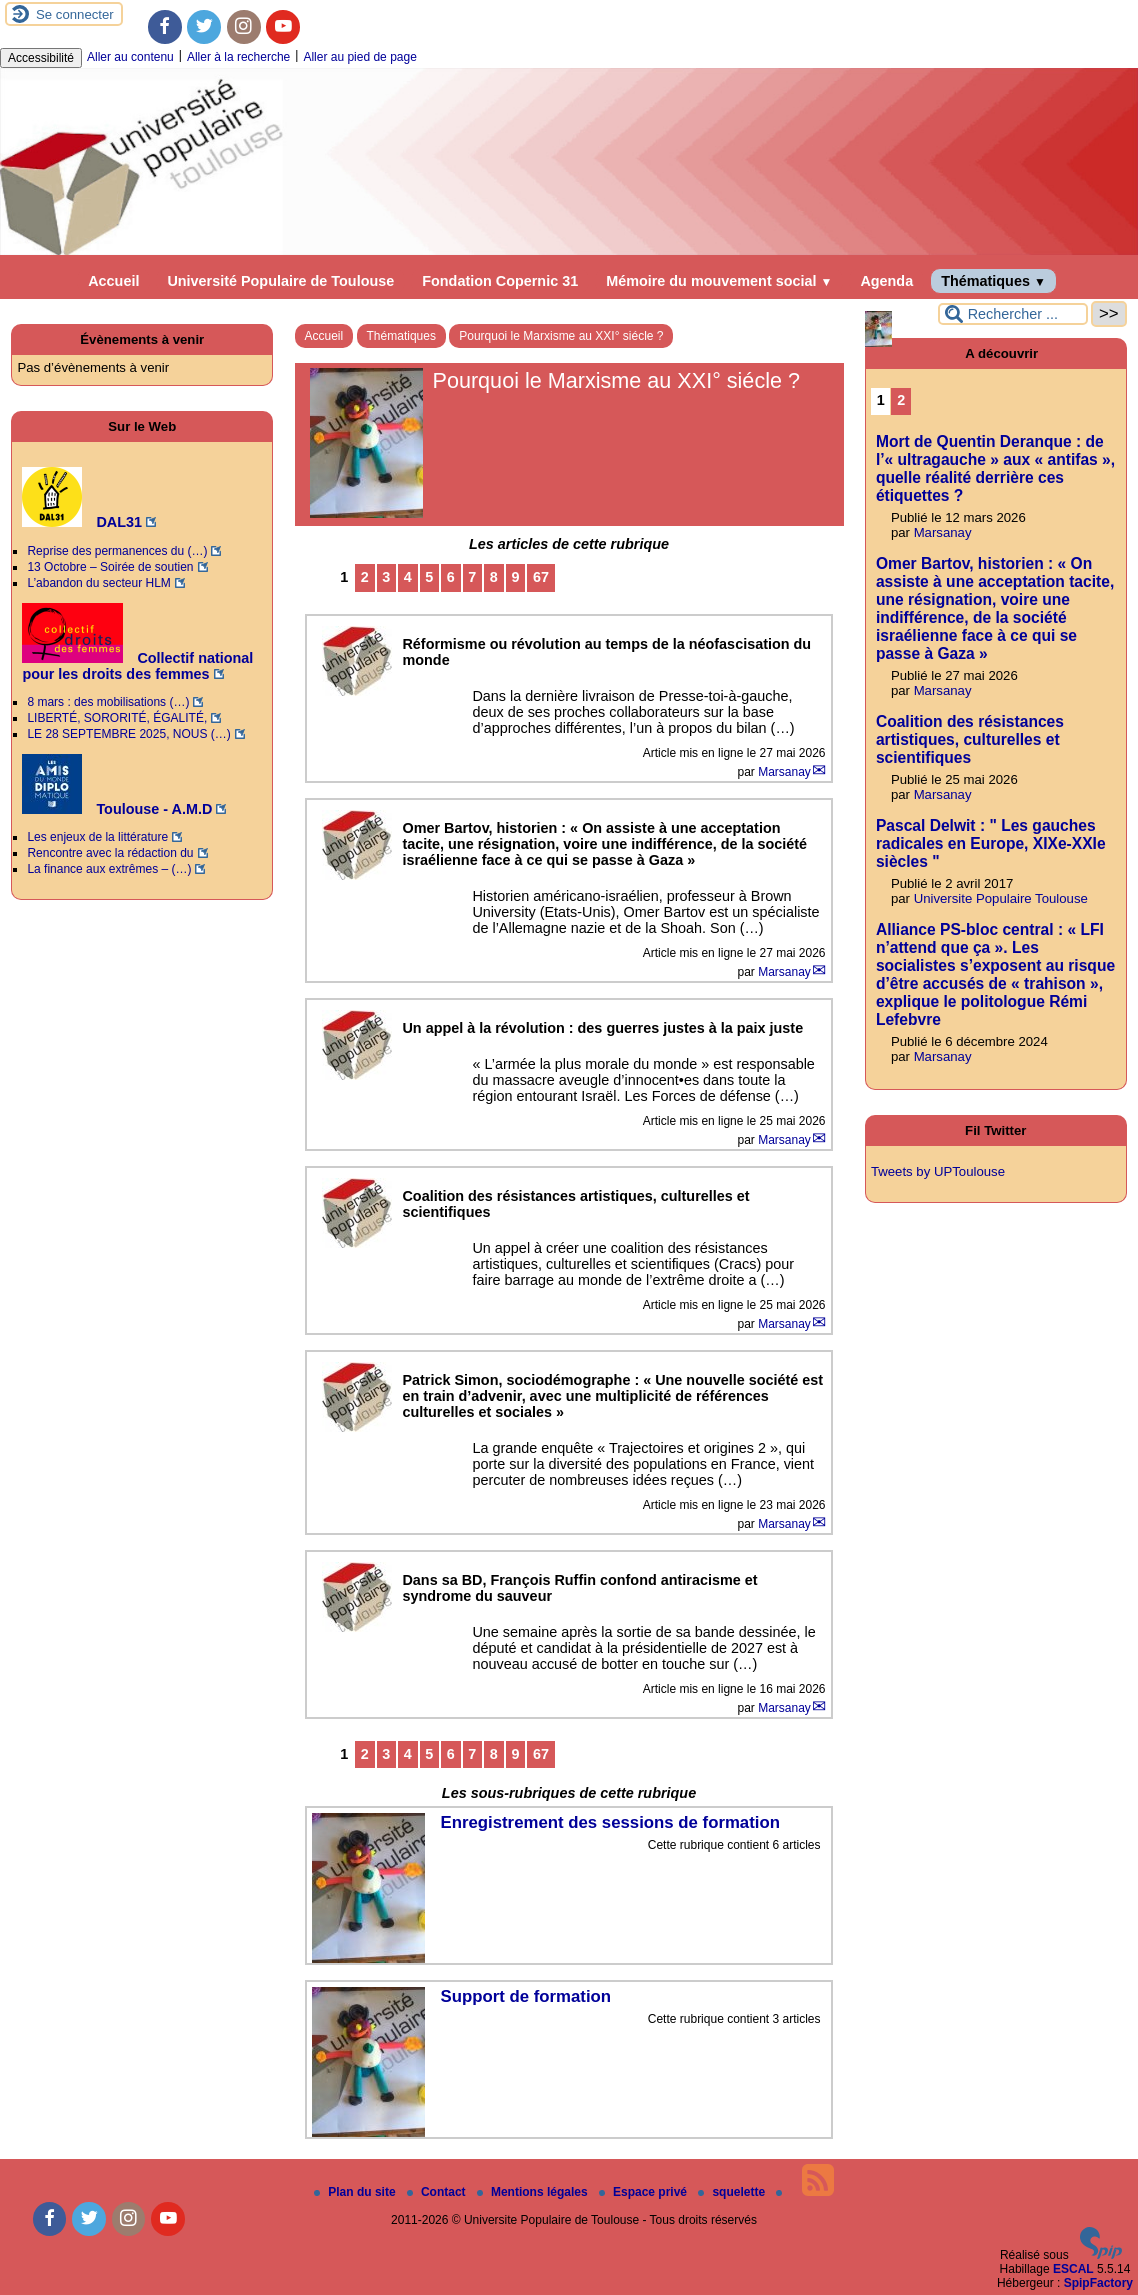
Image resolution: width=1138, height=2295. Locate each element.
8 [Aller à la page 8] (494, 577)
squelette (733, 2192)
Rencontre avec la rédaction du (110, 853)
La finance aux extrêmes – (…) (109, 869)
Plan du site (356, 2192)
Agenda (886, 281)
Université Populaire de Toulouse (280, 281)
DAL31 (82, 522)
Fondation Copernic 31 (500, 281)
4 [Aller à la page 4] (408, 577)
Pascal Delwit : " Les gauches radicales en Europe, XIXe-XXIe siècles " (991, 843)
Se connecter (75, 14)
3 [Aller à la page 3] (386, 577)
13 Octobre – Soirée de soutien (110, 567)
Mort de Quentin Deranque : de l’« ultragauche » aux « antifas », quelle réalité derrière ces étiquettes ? (995, 468)
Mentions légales (534, 2192)
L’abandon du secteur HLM (98, 583)
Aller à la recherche (238, 57)
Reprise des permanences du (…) (117, 551)
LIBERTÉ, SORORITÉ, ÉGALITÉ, (117, 718)
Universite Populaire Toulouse (1001, 898)
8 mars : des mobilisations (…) (108, 702)
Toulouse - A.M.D (117, 809)
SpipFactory (1098, 2283)
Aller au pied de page (359, 57)
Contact (438, 2192)
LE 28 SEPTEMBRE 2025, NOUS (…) (128, 734)
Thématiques (993, 281)
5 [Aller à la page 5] (429, 577)
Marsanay (784, 772)
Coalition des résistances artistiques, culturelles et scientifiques (970, 739)
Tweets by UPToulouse (938, 1171)
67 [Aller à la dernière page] (541, 577)
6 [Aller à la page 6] (451, 577)
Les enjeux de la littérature (97, 837)
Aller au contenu (130, 57)
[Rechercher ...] (1013, 314)
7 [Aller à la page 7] (472, 577)
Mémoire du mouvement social (719, 281)
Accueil (113, 281)
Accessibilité (41, 58)
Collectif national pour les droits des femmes (137, 666)
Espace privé (644, 2192)
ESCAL (1073, 2269)
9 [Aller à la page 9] (515, 577)
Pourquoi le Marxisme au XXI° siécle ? (561, 336)
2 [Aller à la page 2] (365, 577)
